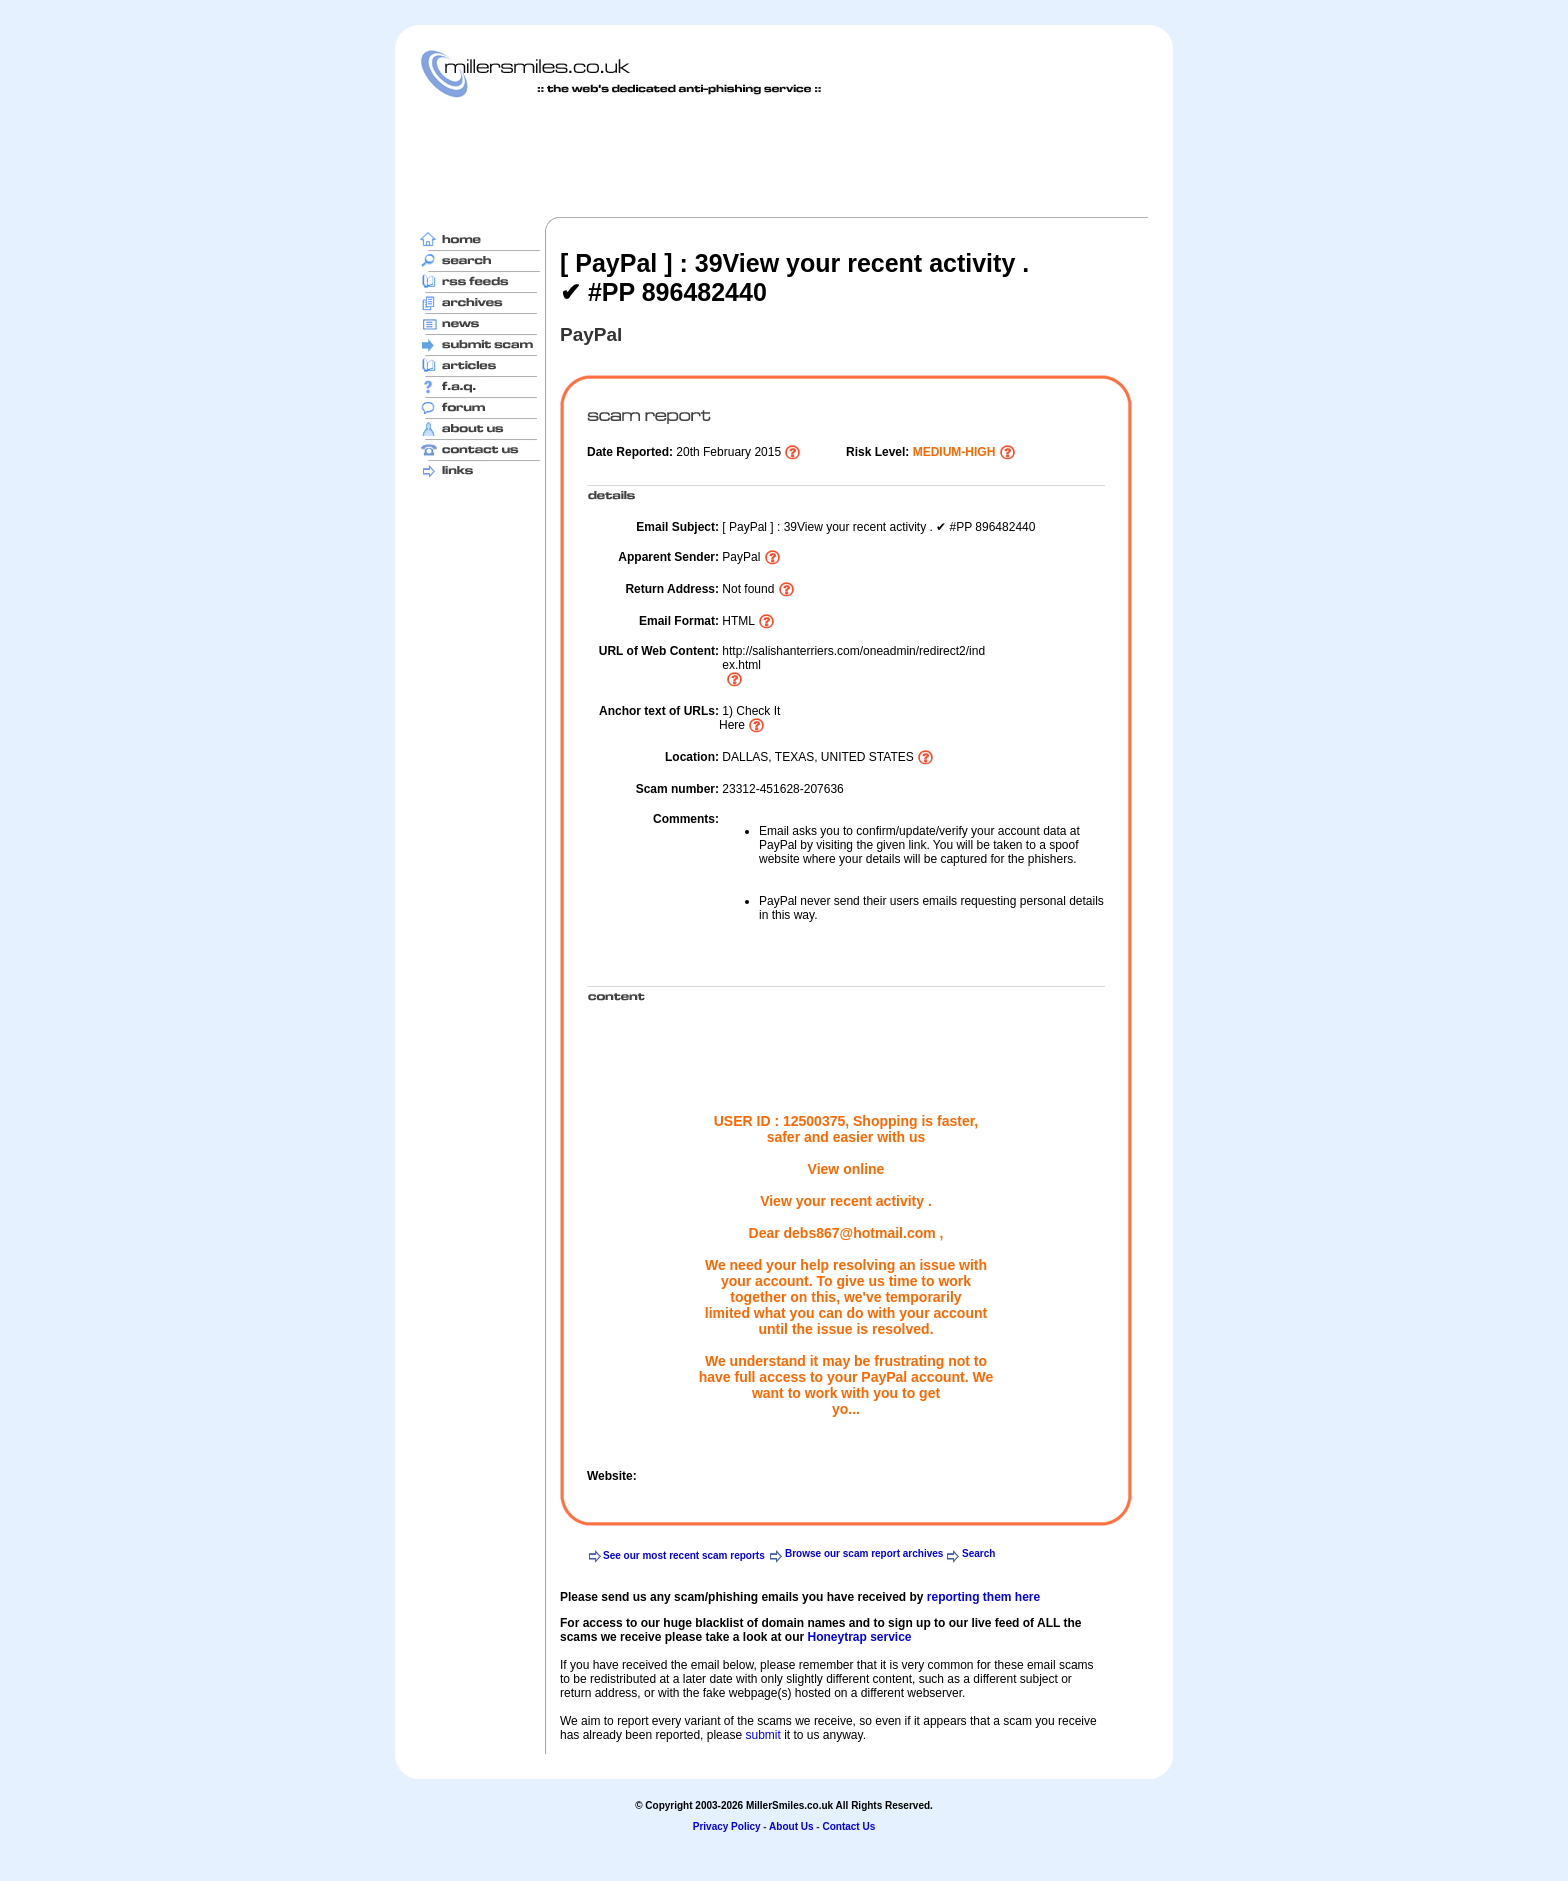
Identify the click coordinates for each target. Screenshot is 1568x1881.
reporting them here (983, 1597)
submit (762, 1735)
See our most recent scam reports (684, 1555)
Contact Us (848, 1826)
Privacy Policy (727, 1826)
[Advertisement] (784, 157)
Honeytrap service (859, 1637)
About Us (791, 1826)
